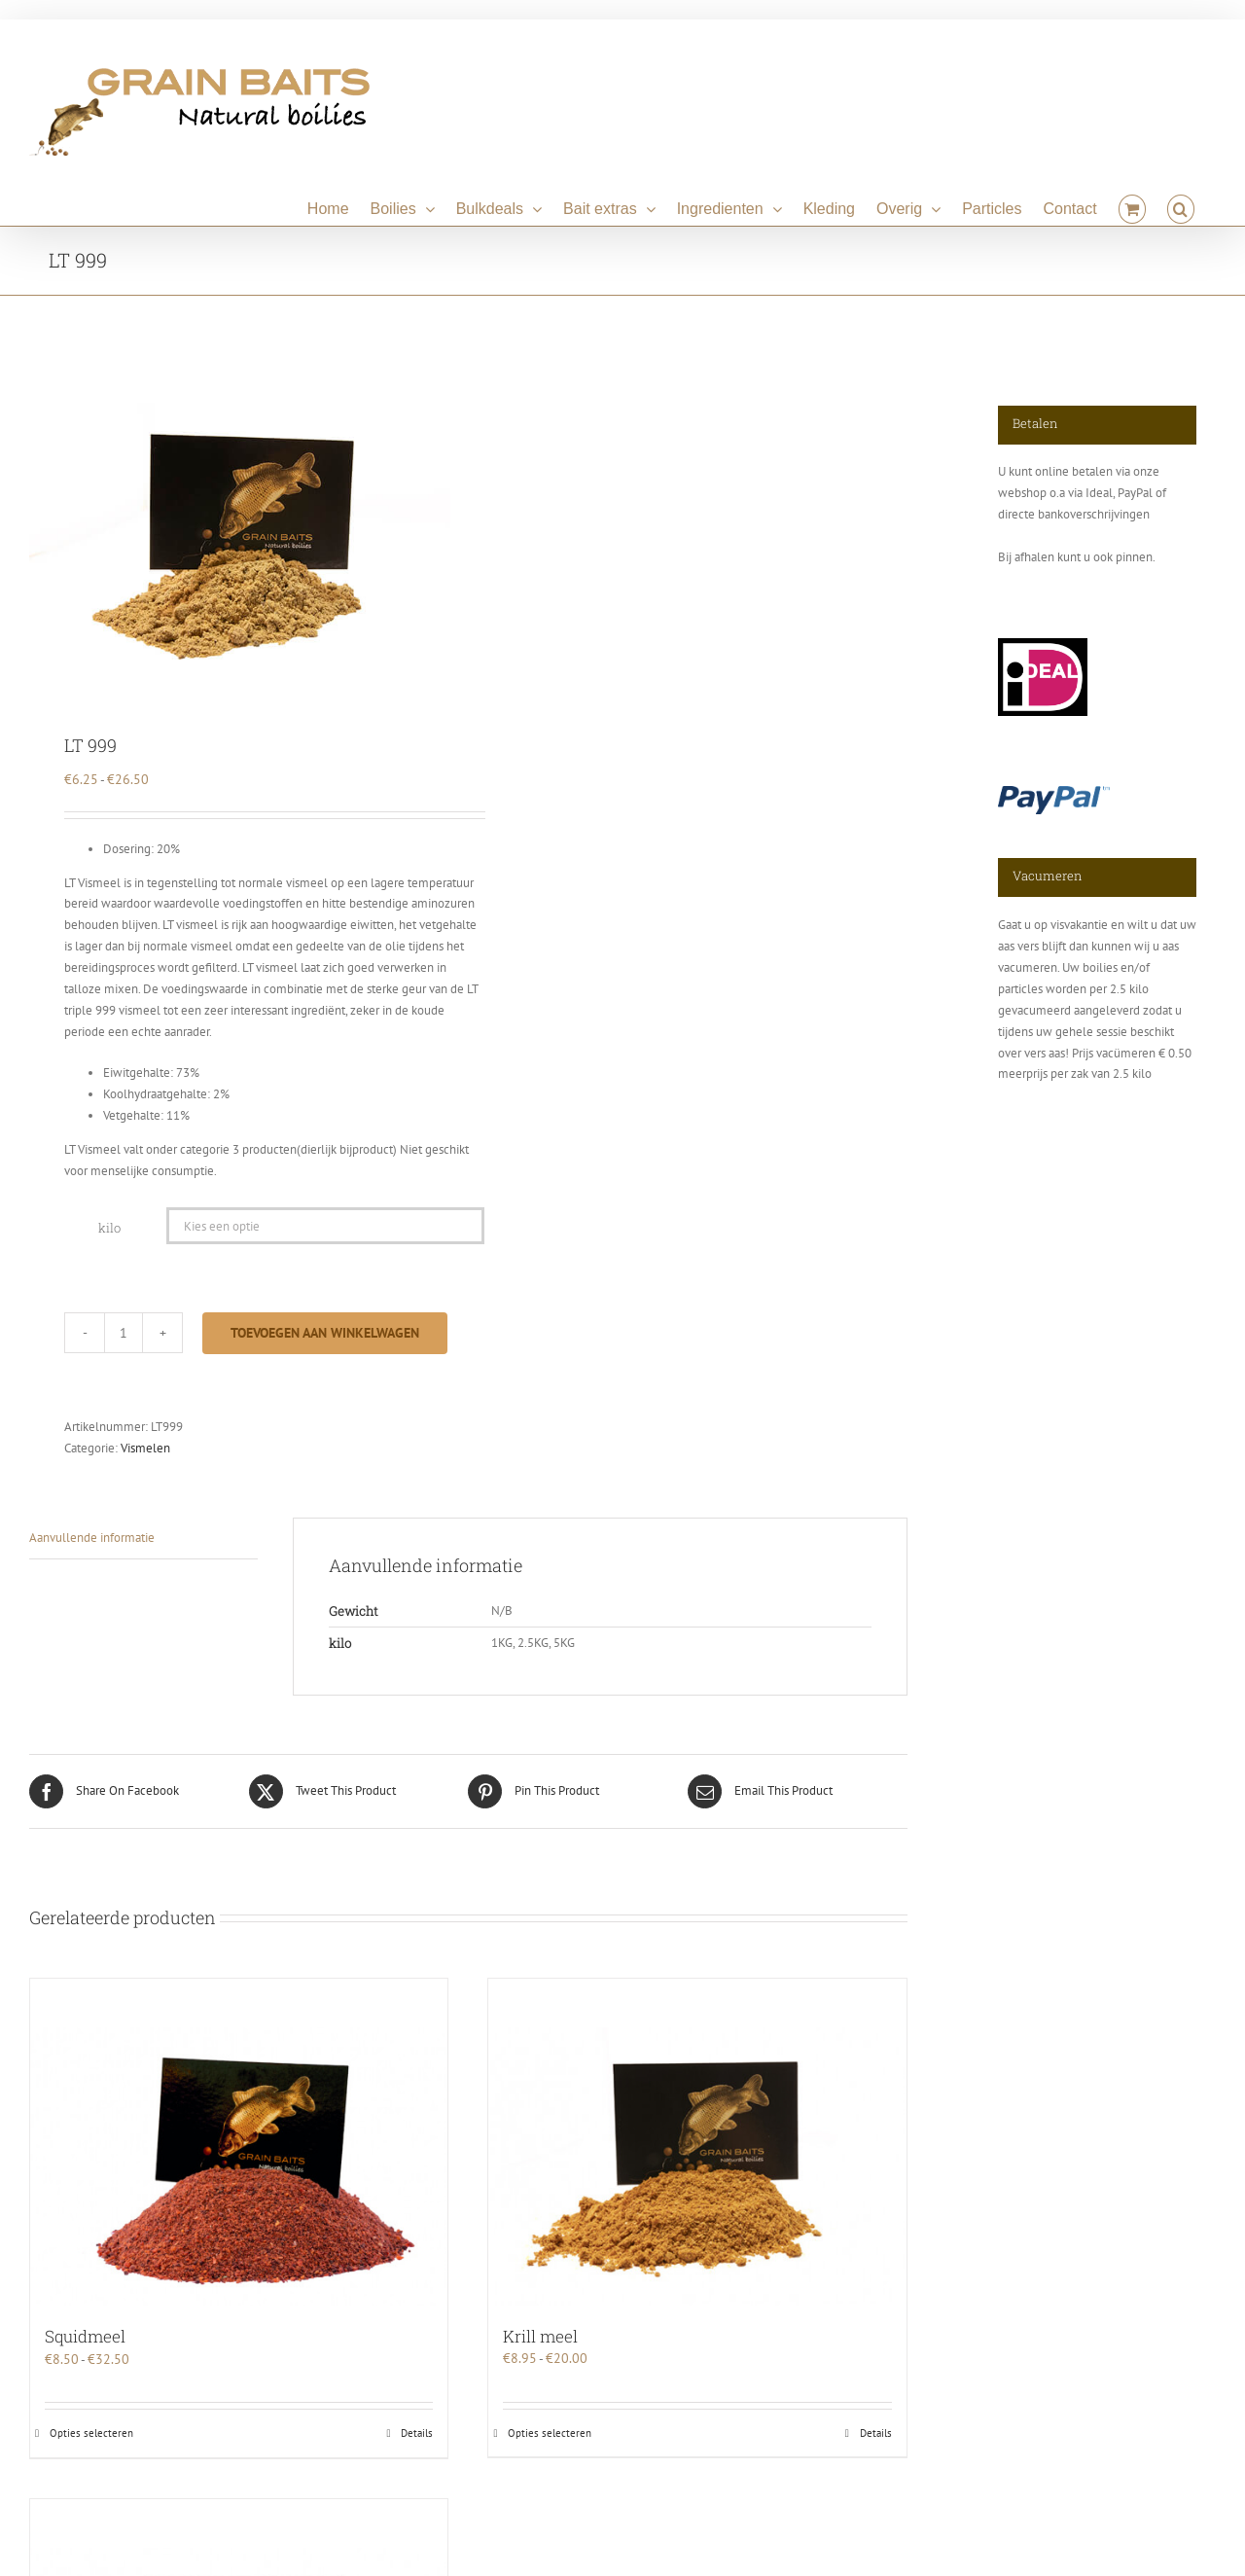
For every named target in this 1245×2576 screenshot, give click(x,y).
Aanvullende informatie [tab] (92, 1537)
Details (417, 2433)
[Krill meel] (697, 2142)
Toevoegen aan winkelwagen (325, 1333)
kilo (109, 1227)
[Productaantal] (123, 1332)
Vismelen (145, 1448)
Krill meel (540, 2336)
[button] (1180, 206)
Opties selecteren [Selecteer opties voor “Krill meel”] (549, 2433)
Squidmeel (85, 2336)
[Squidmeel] (238, 2143)
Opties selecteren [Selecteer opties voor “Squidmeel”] (91, 2433)
